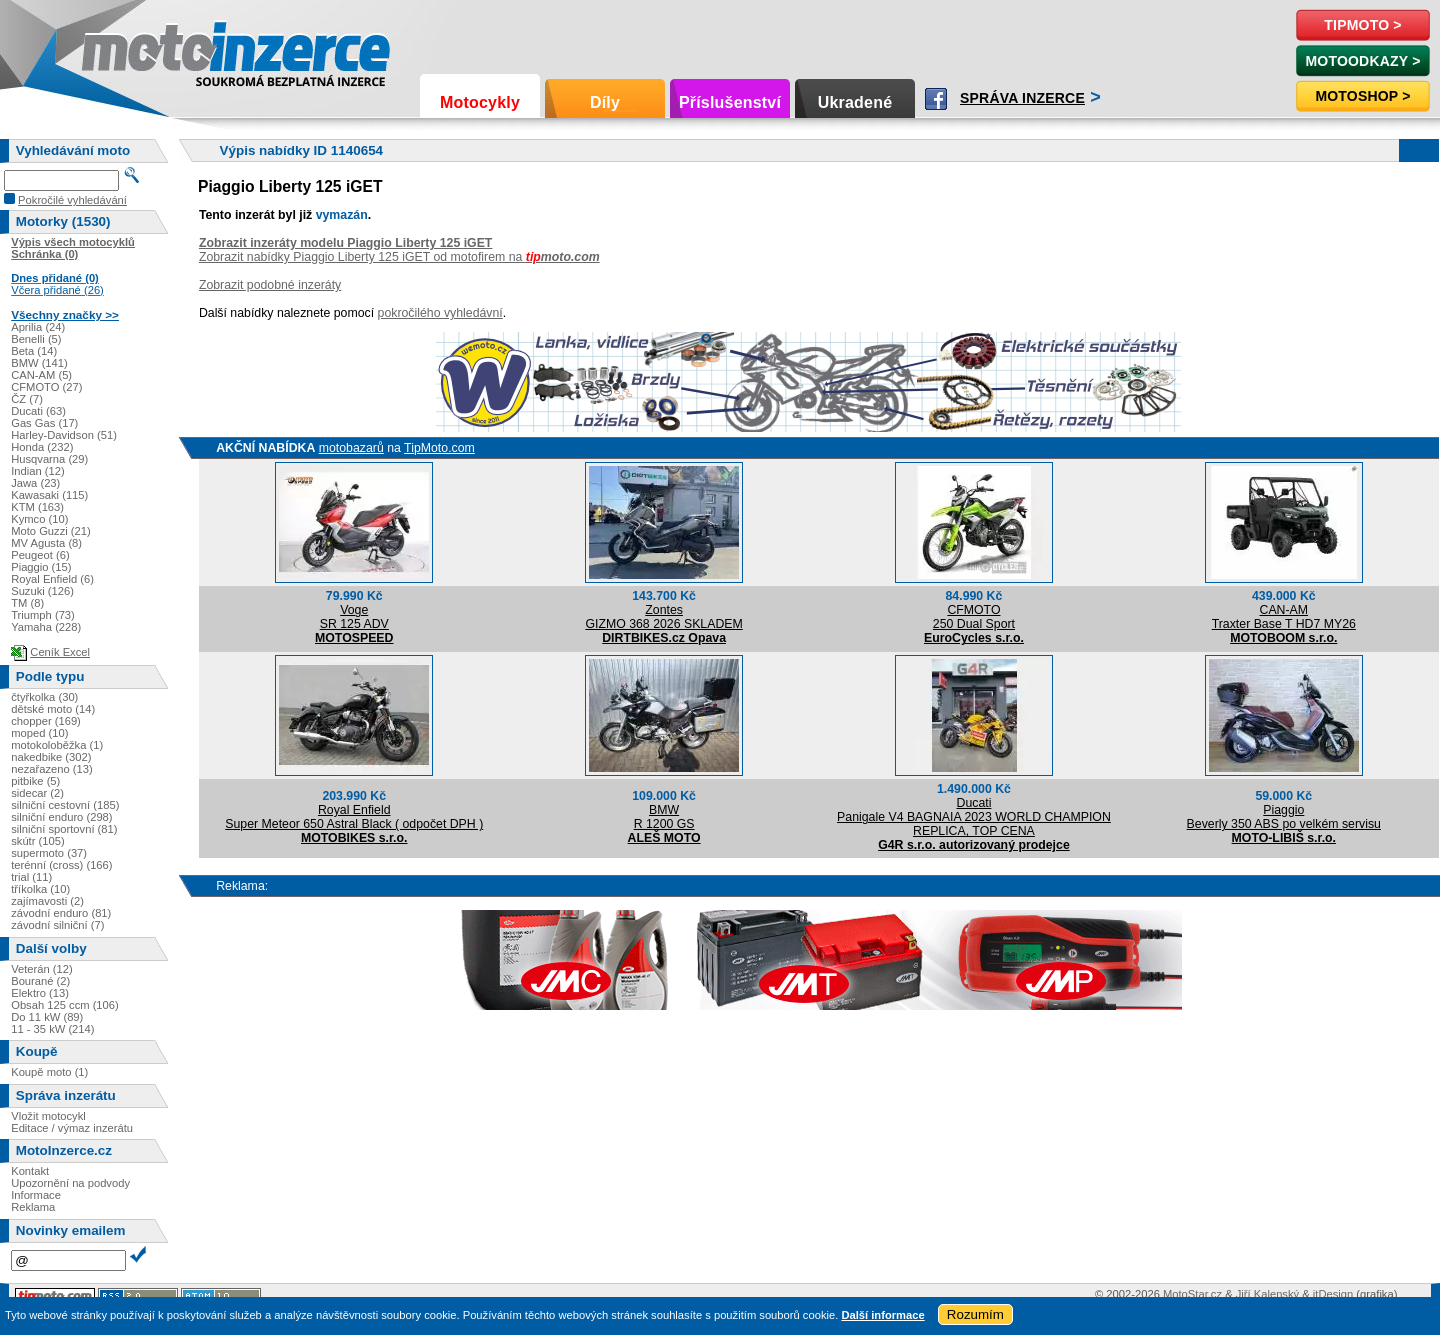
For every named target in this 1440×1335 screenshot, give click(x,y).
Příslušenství (730, 102)
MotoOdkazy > (1362, 61)
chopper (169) (46, 721)
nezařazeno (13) (51, 769)
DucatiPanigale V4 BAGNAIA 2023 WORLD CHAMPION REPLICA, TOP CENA (974, 817)
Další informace (882, 1315)
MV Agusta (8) (46, 543)
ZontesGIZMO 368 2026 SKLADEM (663, 617)
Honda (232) (42, 447)
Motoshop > (1362, 96)
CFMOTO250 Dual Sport (974, 617)
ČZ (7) (27, 399)
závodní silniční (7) (57, 925)
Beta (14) (34, 351)
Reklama (33, 1207)
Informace (36, 1195)
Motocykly (480, 102)
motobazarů (351, 448)
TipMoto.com (439, 448)
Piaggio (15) (41, 567)
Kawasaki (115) (49, 495)
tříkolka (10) (40, 889)
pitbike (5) (35, 781)
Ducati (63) (38, 411)
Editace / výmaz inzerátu (72, 1128)
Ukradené (855, 102)
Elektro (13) (40, 993)
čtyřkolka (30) (44, 697)
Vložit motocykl (48, 1116)
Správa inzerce (1022, 98)
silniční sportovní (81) (64, 829)
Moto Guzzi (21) (51, 531)
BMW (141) (39, 363)
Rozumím (975, 1314)
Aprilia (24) (38, 327)
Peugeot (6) (40, 555)
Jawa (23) (35, 483)
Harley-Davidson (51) (64, 435)
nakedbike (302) (51, 757)
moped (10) (39, 733)
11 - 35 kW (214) (52, 1029)
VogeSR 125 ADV (354, 617)
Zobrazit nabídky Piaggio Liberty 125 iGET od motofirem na (399, 257)
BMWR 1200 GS (664, 817)
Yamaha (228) (46, 627)
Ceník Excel (60, 652)
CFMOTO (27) (46, 387)
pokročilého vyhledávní (440, 313)
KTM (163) (37, 507)
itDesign (1333, 1294)
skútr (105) (37, 841)
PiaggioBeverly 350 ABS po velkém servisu (1284, 817)
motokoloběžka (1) (57, 745)
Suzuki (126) (42, 591)
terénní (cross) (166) (61, 865)
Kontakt (30, 1171)
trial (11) (31, 877)
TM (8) (27, 603)
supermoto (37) (49, 853)
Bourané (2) (40, 981)
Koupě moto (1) (49, 1072)
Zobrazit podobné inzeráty (270, 285)
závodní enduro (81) (61, 913)
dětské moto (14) (53, 709)
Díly (605, 102)
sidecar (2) (37, 793)
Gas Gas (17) (44, 423)
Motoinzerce (124, 49)
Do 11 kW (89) (47, 1017)
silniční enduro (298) (61, 817)
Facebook (936, 99)
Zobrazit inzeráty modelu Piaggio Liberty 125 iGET (346, 243)
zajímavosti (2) (47, 901)
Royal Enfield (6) (52, 579)
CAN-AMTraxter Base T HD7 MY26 (1284, 617)
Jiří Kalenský (1267, 1294)
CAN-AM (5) (41, 375)
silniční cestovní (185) (65, 805)
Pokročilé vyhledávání (72, 200)
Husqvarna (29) (49, 459)
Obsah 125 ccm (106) (65, 1005)
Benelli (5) (36, 339)
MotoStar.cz (1192, 1294)
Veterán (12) (42, 969)
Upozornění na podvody (70, 1183)
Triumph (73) (43, 615)
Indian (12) (38, 471)
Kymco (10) (39, 519)
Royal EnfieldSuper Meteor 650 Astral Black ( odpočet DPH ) (354, 817)
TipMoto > (1362, 25)
